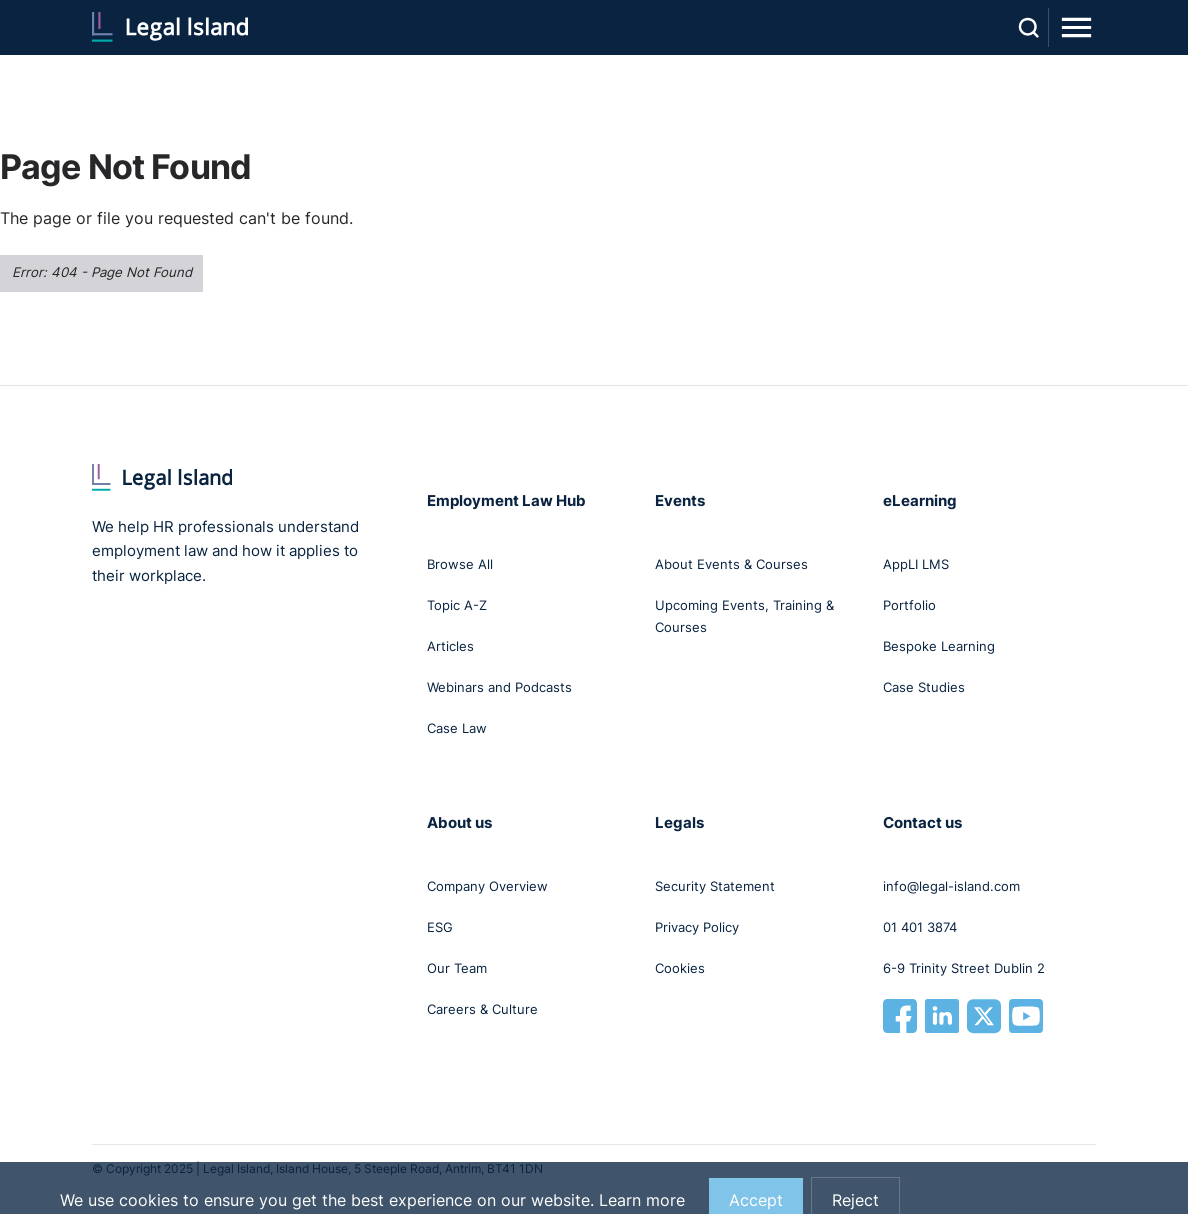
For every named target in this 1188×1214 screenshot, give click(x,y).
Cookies (680, 968)
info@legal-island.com (951, 886)
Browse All (460, 564)
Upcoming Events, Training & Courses (744, 616)
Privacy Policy (697, 927)
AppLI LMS (916, 564)
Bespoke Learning (939, 646)
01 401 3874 (920, 927)
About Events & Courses (731, 564)
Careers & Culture (482, 1009)
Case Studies (924, 687)
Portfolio (909, 605)
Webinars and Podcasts (499, 687)
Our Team (457, 968)
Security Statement (715, 886)
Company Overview (487, 886)
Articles (450, 646)
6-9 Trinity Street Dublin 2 (964, 968)
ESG (440, 927)
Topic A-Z (457, 605)
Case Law (457, 728)
